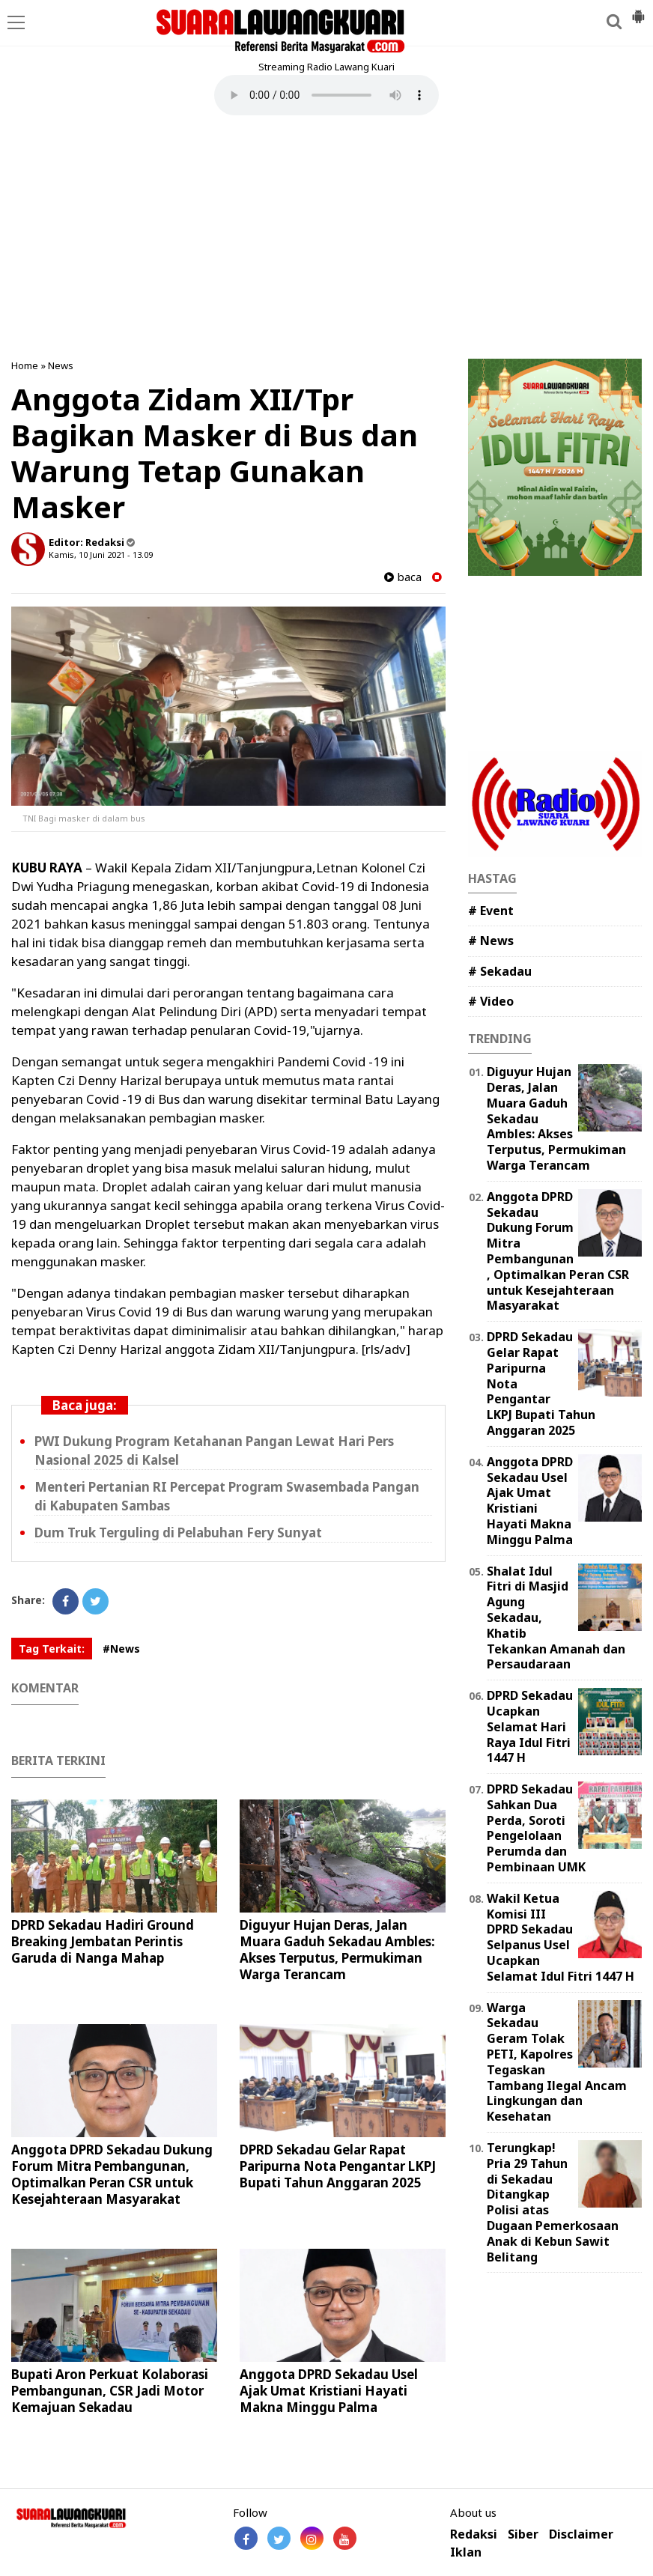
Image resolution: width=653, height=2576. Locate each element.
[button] (638, 10)
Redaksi (473, 2534)
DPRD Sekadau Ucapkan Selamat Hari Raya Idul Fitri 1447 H (530, 1726)
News (60, 365)
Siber (523, 2534)
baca (403, 577)
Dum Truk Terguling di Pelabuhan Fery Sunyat (178, 1532)
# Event (491, 910)
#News (121, 1648)
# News (491, 940)
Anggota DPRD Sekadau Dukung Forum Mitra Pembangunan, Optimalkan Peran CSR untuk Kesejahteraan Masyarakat (112, 2174)
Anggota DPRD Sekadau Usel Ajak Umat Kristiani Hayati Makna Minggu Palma (329, 2391)
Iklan (466, 2552)
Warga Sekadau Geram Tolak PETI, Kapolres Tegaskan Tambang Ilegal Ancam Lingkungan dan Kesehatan (557, 2062)
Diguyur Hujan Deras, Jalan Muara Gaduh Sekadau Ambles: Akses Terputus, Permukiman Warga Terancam (337, 1949)
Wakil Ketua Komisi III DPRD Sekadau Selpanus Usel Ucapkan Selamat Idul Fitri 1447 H (560, 1937)
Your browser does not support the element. (326, 95)
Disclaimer (581, 2534)
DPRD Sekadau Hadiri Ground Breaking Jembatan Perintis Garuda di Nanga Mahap (102, 1941)
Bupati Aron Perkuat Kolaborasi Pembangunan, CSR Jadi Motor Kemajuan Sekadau (109, 2391)
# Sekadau (500, 971)
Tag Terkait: (52, 1648)
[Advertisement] (326, 239)
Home (24, 365)
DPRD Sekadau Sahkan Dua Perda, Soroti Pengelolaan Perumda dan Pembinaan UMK (536, 1828)
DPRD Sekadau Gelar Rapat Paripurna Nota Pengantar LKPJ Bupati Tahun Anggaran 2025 (338, 2166)
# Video (491, 1001)
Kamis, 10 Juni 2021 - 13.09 (101, 554)
